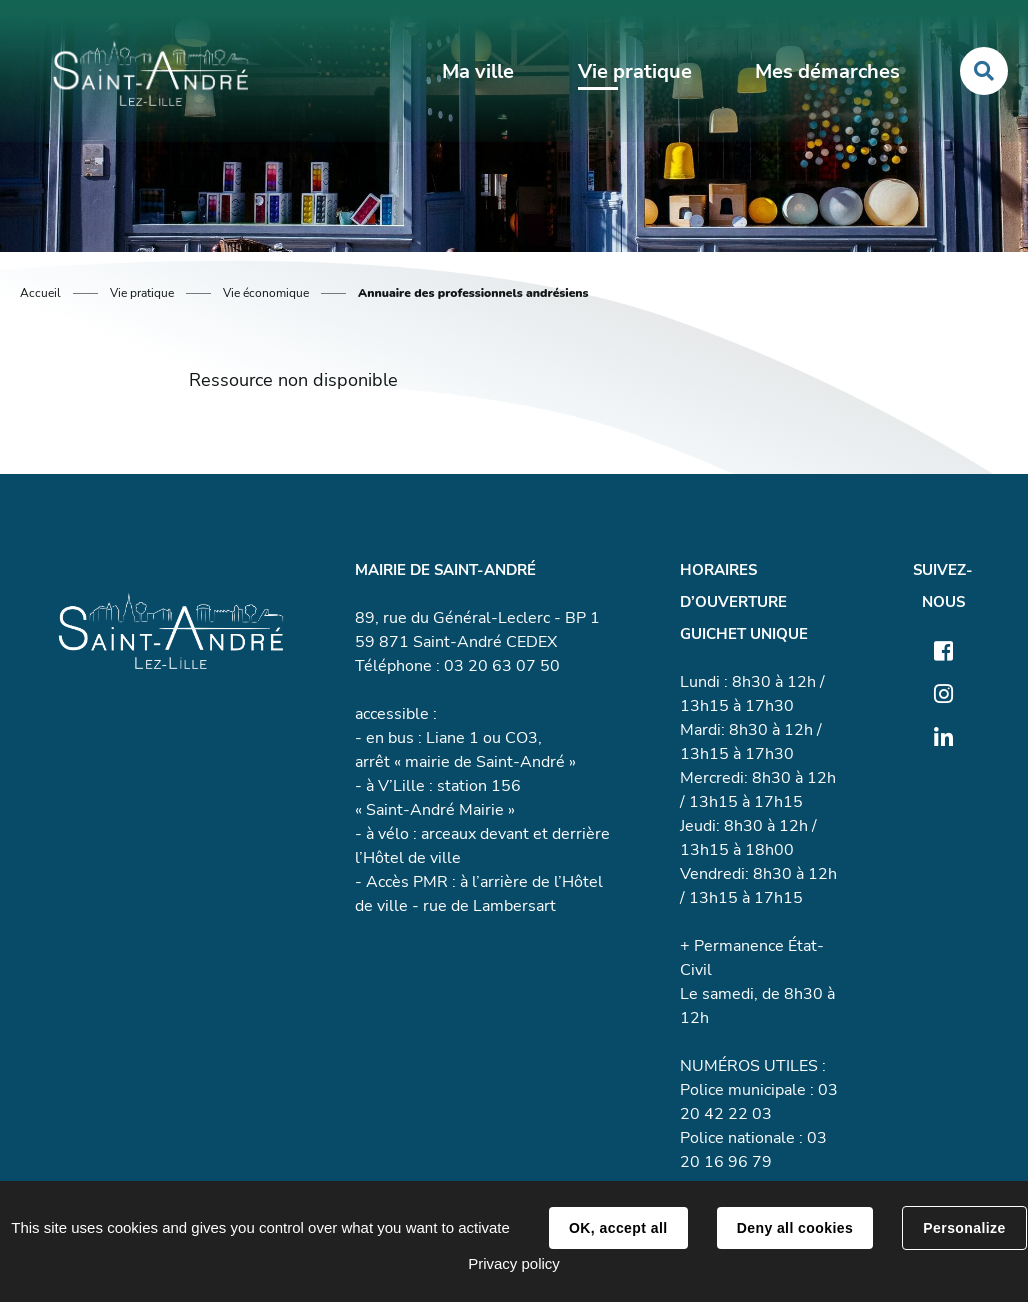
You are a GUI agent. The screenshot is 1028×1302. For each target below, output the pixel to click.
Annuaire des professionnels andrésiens (473, 293)
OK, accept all (618, 1228)
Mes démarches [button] (827, 71)
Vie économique (266, 293)
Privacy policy (514, 1263)
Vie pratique (142, 293)
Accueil (40, 293)
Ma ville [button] (478, 71)
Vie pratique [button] (635, 71)
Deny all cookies (795, 1228)
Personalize (964, 1228)
